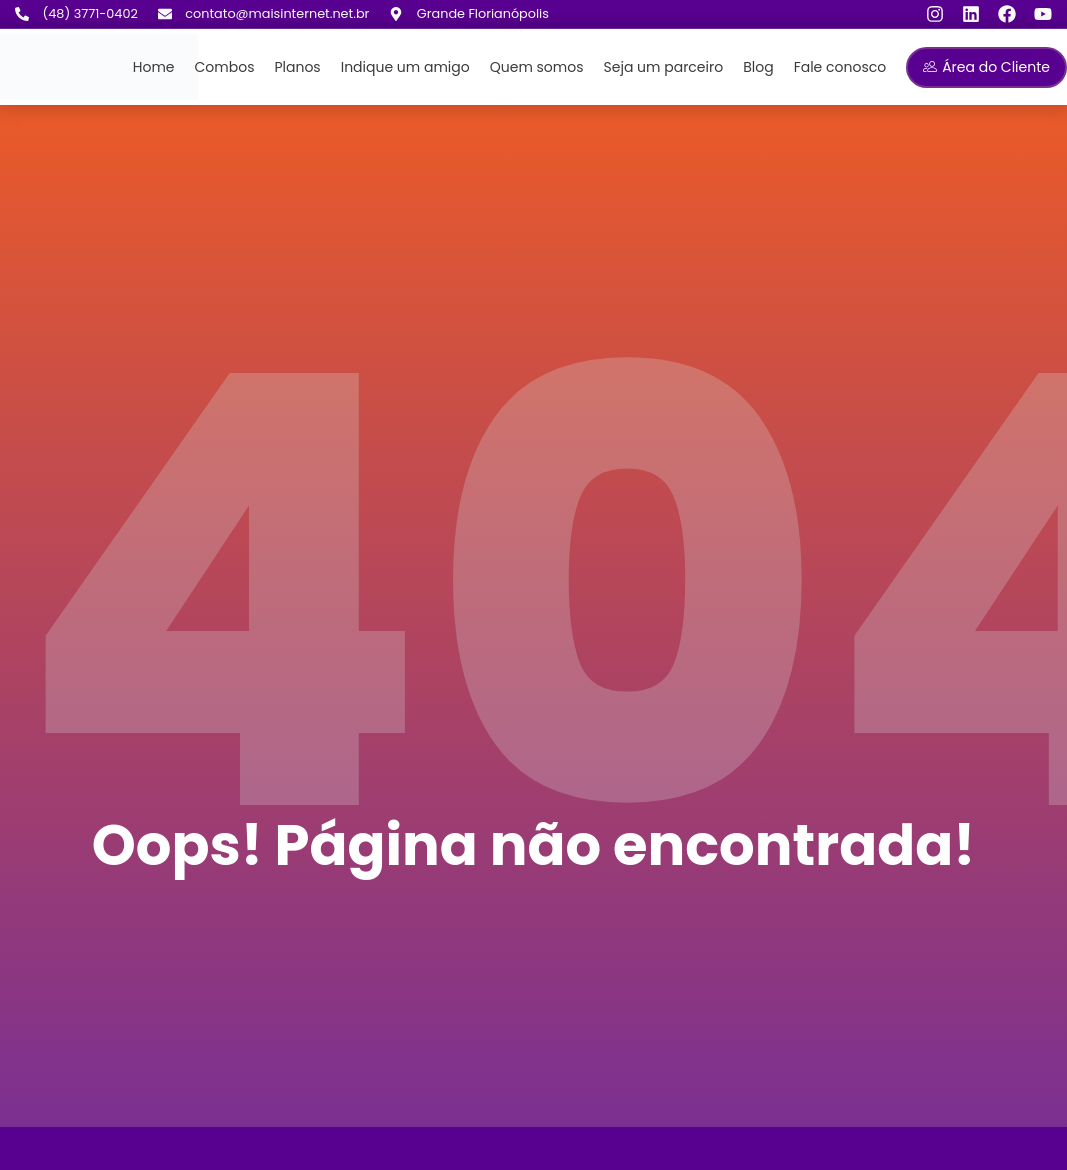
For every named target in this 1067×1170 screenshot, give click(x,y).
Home (154, 67)
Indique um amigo (405, 67)
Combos (225, 67)
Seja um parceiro (664, 67)
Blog (758, 67)
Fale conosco (840, 67)
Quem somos (537, 67)
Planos (297, 67)
